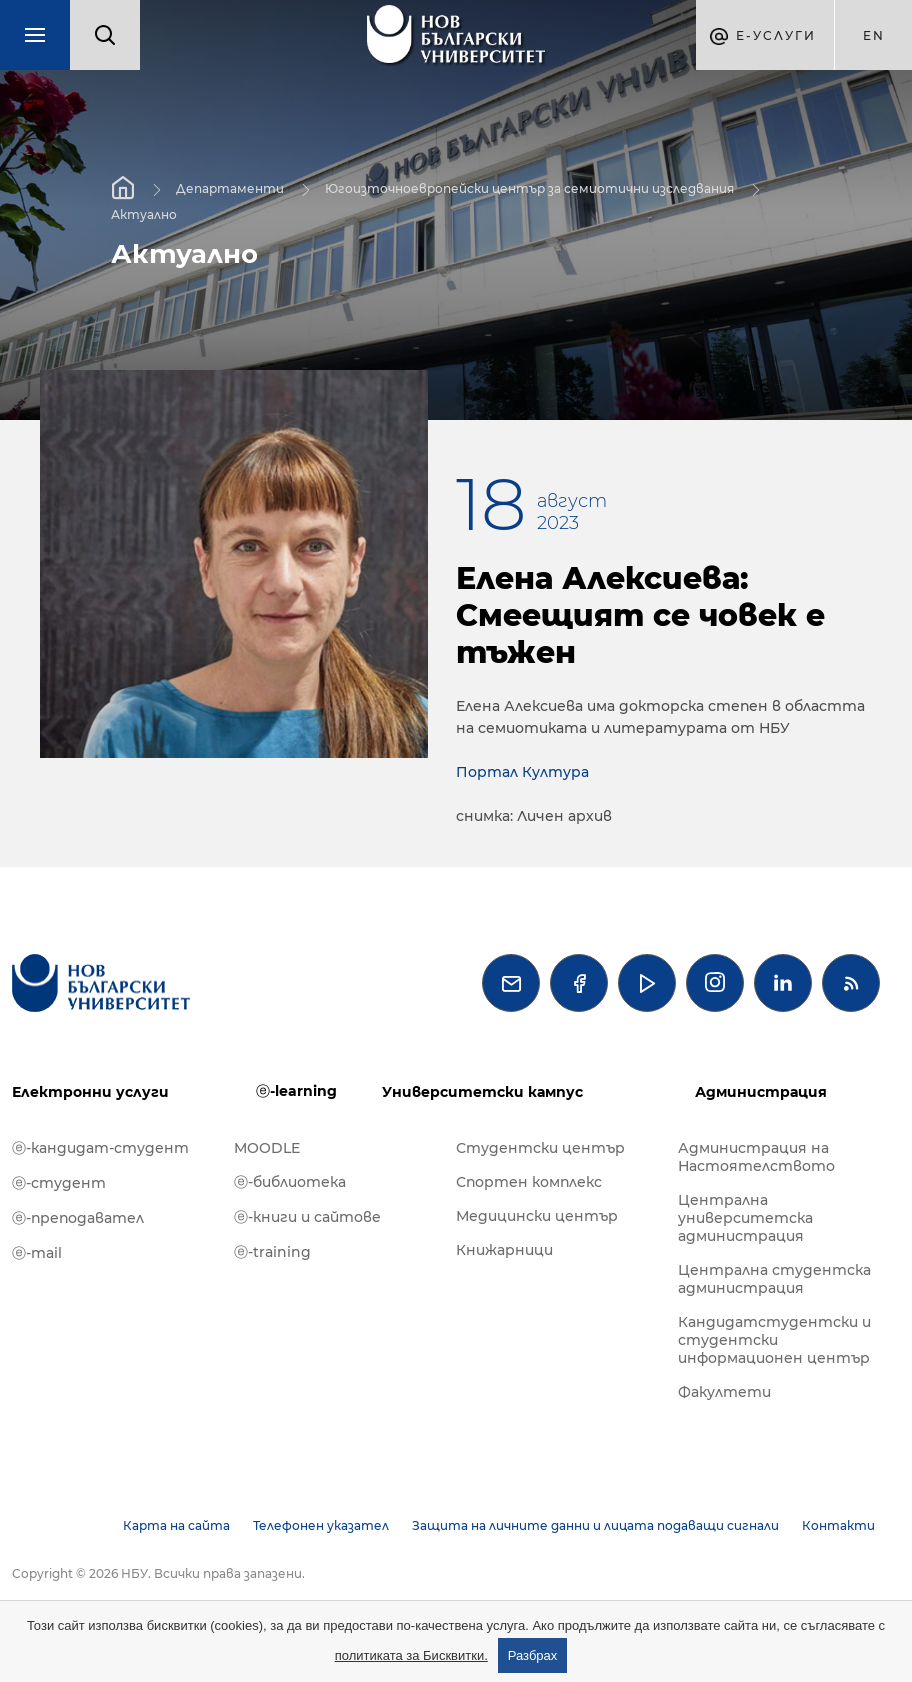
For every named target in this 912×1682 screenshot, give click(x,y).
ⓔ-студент (59, 1183)
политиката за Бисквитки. (411, 1655)
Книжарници (504, 1250)
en (874, 35)
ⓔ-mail (37, 1253)
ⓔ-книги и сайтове (307, 1217)
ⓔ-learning (296, 1091)
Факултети (724, 1392)
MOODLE (267, 1148)
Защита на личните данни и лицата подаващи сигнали (595, 1525)
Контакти (838, 1525)
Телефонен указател (321, 1525)
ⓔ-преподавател (78, 1218)
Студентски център (540, 1148)
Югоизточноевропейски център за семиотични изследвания (529, 188)
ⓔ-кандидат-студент (100, 1148)
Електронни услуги (90, 1092)
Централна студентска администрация (774, 1279)
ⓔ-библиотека (290, 1182)
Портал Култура (522, 772)
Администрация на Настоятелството (756, 1157)
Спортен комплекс (529, 1182)
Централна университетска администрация (745, 1218)
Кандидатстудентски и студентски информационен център (774, 1340)
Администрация (761, 1092)
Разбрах (533, 1655)
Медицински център (537, 1216)
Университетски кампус (482, 1092)
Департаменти (230, 188)
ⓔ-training (272, 1252)
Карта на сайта (176, 1525)
